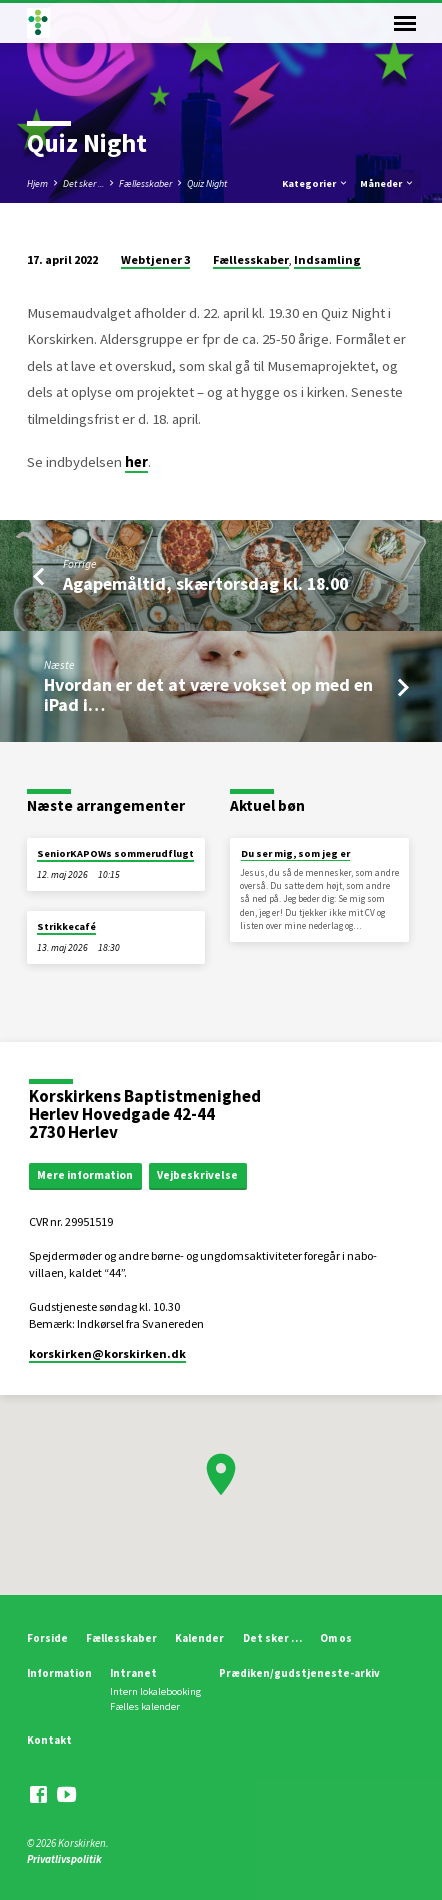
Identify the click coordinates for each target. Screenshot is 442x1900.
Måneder (387, 183)
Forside (47, 1638)
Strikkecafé (66, 926)
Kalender (199, 1638)
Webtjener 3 (155, 259)
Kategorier (315, 183)
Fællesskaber (145, 183)
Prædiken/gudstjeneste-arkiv (299, 1673)
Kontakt (49, 1740)
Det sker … (272, 1638)
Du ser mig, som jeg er (295, 853)
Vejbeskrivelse (197, 1175)
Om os (336, 1638)
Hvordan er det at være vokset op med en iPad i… (208, 694)
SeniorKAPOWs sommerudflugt (115, 853)
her (136, 462)
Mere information (85, 1175)
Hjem (37, 183)
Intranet (133, 1673)
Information (59, 1673)
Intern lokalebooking (155, 1691)
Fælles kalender (145, 1706)
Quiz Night (207, 183)
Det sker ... (83, 183)
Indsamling (327, 259)
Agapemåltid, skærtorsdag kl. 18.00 (205, 583)
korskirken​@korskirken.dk (107, 1353)
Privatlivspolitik (64, 1859)
